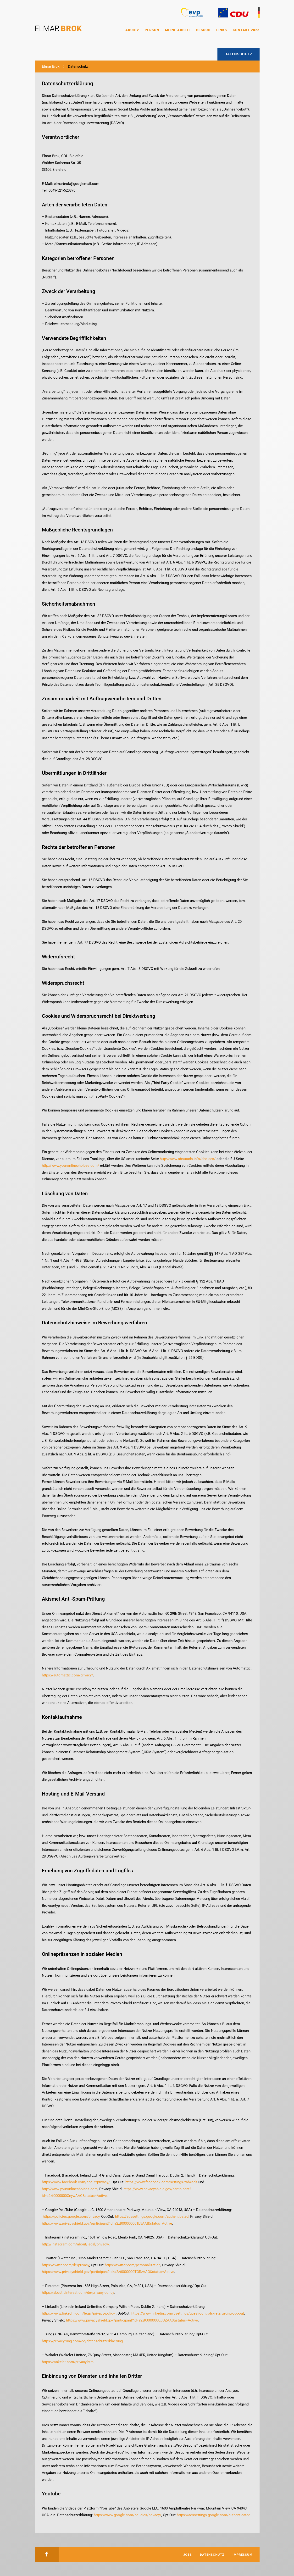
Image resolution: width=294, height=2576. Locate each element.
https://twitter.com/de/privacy (65, 2265)
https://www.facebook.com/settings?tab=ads (161, 2182)
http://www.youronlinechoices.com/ (70, 1165)
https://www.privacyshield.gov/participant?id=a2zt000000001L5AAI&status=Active (107, 2223)
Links (221, 30)
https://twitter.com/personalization (133, 2265)
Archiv (132, 30)
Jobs (187, 2554)
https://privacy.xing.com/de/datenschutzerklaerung (82, 2341)
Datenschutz (212, 2554)
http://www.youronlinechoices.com (70, 2189)
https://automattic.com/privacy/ (67, 1675)
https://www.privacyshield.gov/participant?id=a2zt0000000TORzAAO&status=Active (108, 2272)
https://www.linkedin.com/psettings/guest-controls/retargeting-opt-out (187, 2313)
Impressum (242, 2554)
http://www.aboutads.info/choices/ (188, 1159)
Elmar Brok (51, 66)
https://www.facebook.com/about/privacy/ (76, 2182)
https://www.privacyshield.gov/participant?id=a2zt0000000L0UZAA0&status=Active (132, 2320)
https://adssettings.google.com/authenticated (152, 2216)
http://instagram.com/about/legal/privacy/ (75, 2244)
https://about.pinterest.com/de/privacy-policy (78, 2292)
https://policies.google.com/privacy (71, 2216)
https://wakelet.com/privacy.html (68, 2362)
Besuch (203, 30)
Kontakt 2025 (246, 30)
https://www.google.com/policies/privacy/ (127, 2515)
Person (152, 30)
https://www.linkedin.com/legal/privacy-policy (78, 2313)
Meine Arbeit (177, 30)
